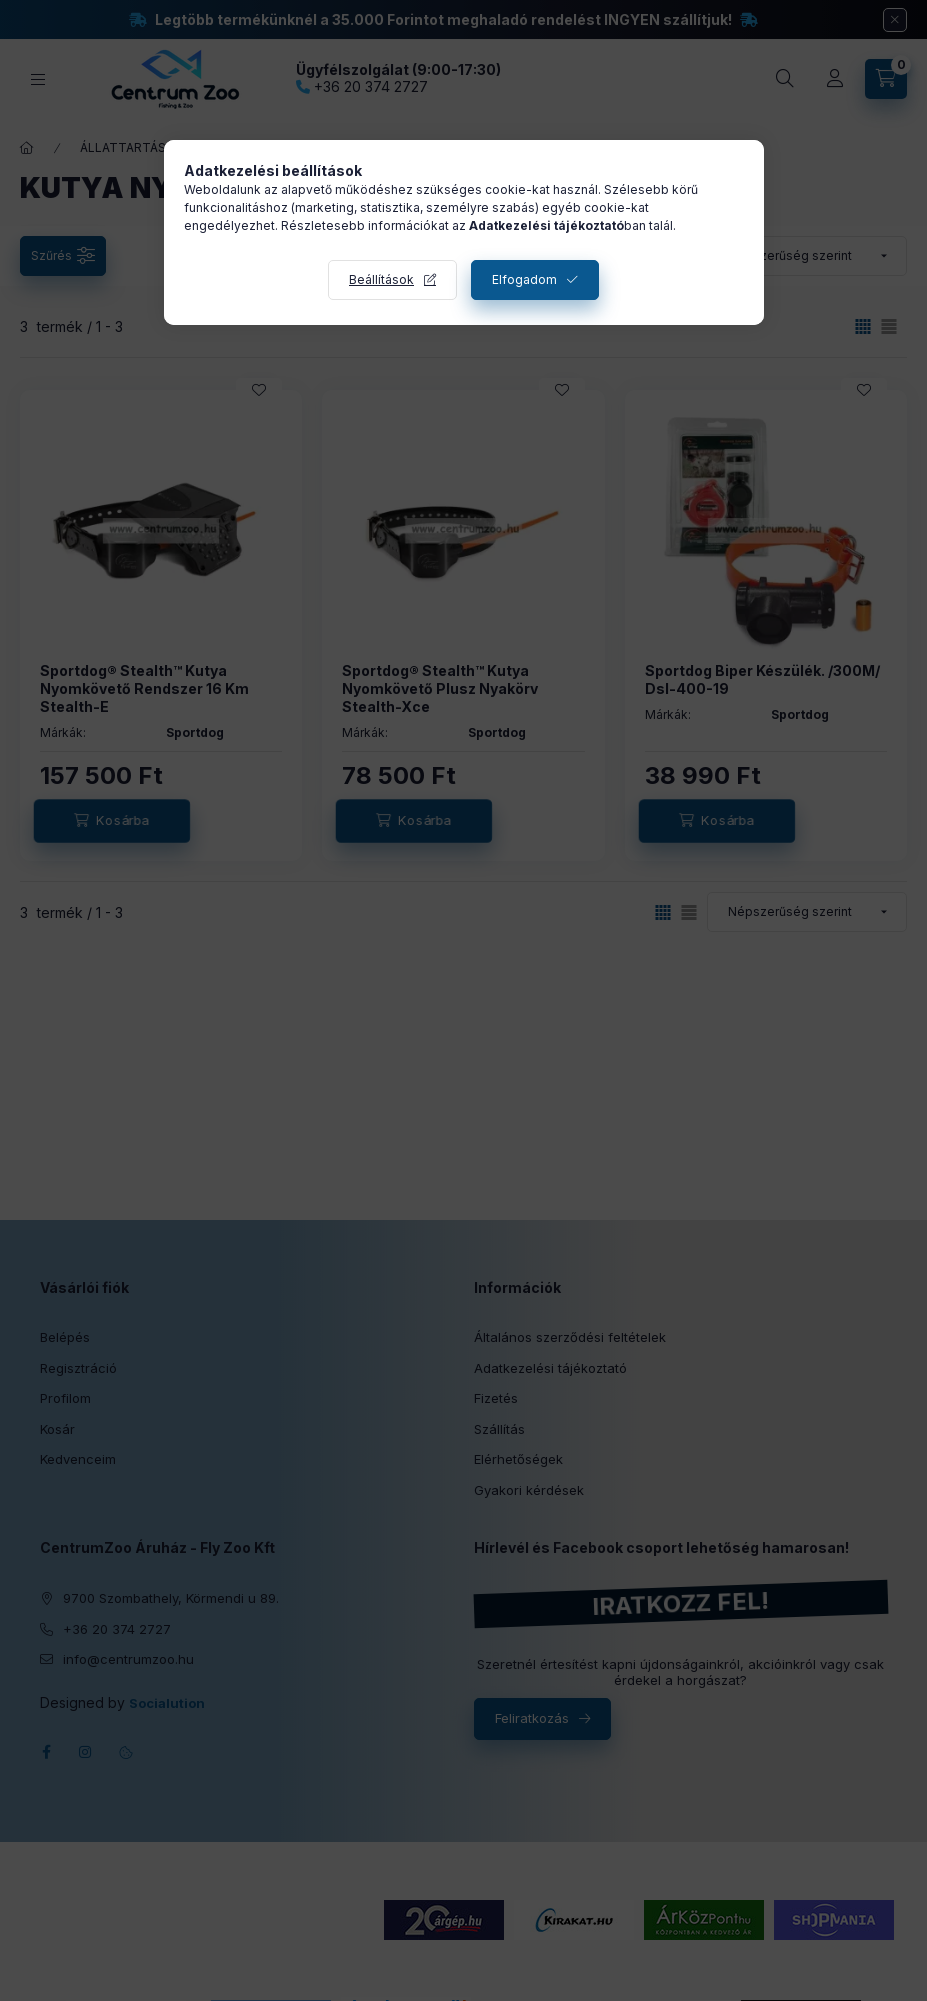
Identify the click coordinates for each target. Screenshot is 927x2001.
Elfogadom (524, 279)
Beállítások (381, 279)
